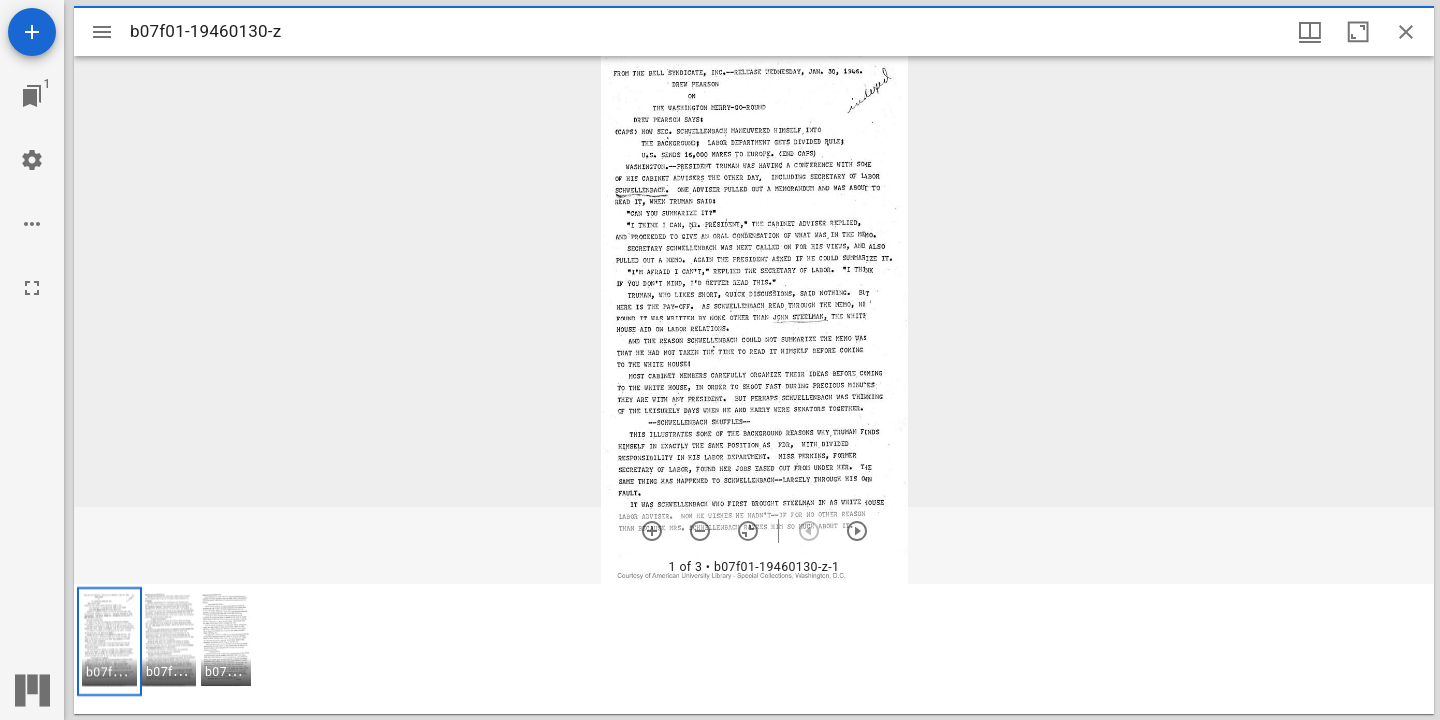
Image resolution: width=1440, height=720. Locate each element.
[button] (109, 641)
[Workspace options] (32, 224)
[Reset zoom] (748, 531)
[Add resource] (32, 32)
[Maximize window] (1358, 32)
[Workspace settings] (32, 160)
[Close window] (1406, 32)
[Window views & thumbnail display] (1310, 32)
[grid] (754, 649)
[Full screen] (32, 288)
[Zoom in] (652, 531)
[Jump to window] (32, 96)
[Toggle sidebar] (102, 32)
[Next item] (857, 531)
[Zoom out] (700, 531)
